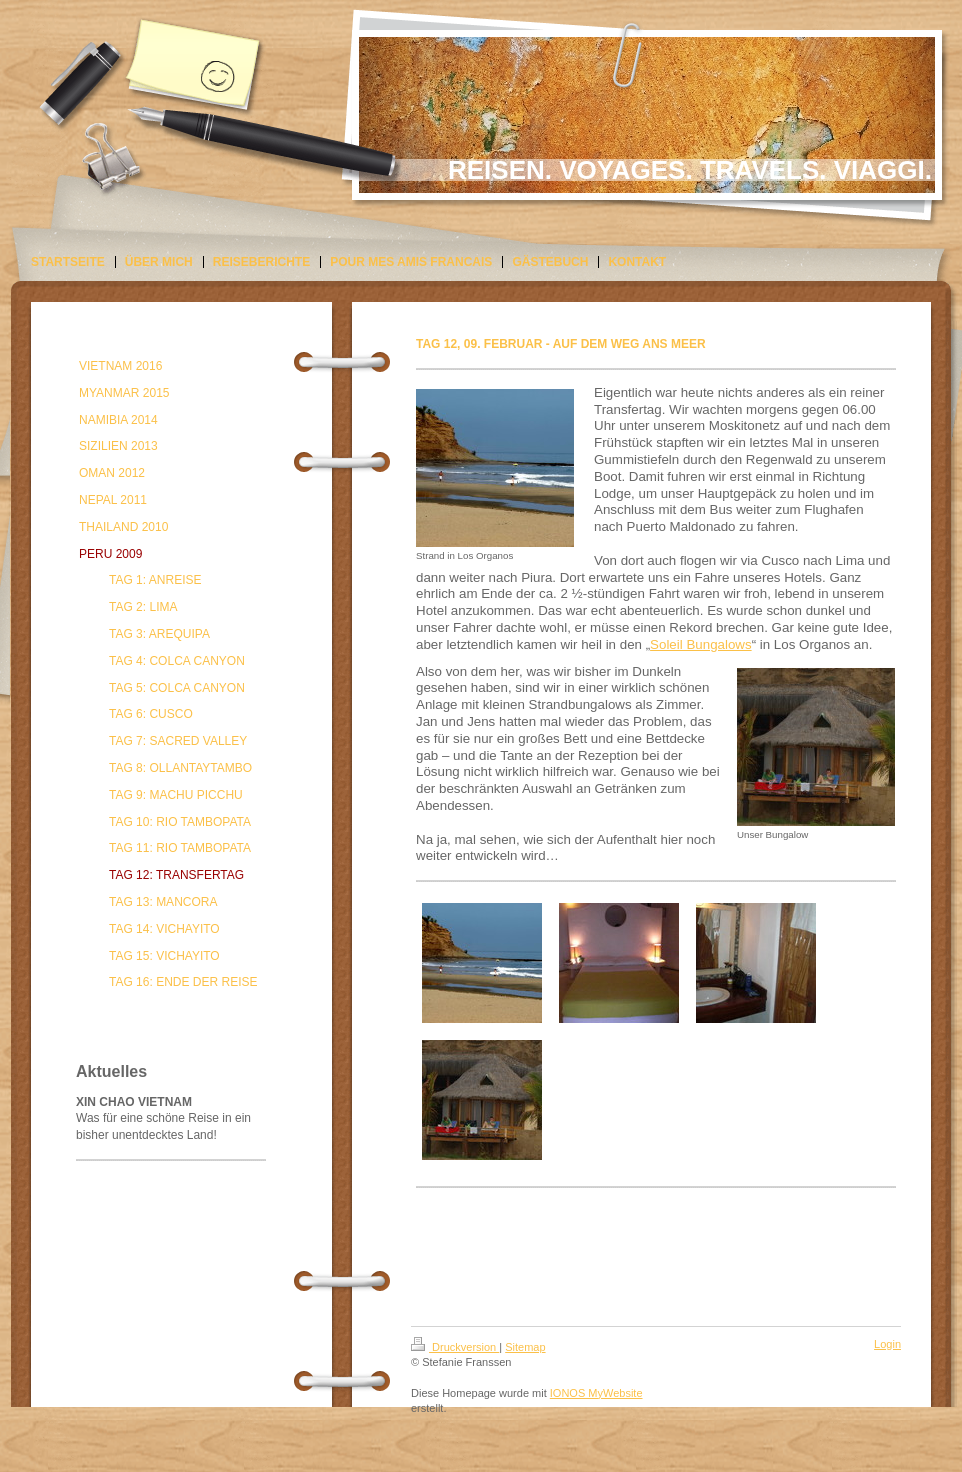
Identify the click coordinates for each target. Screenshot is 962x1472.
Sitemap (525, 1347)
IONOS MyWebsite (596, 1393)
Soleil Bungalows (701, 644)
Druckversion (455, 1347)
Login (887, 1344)
